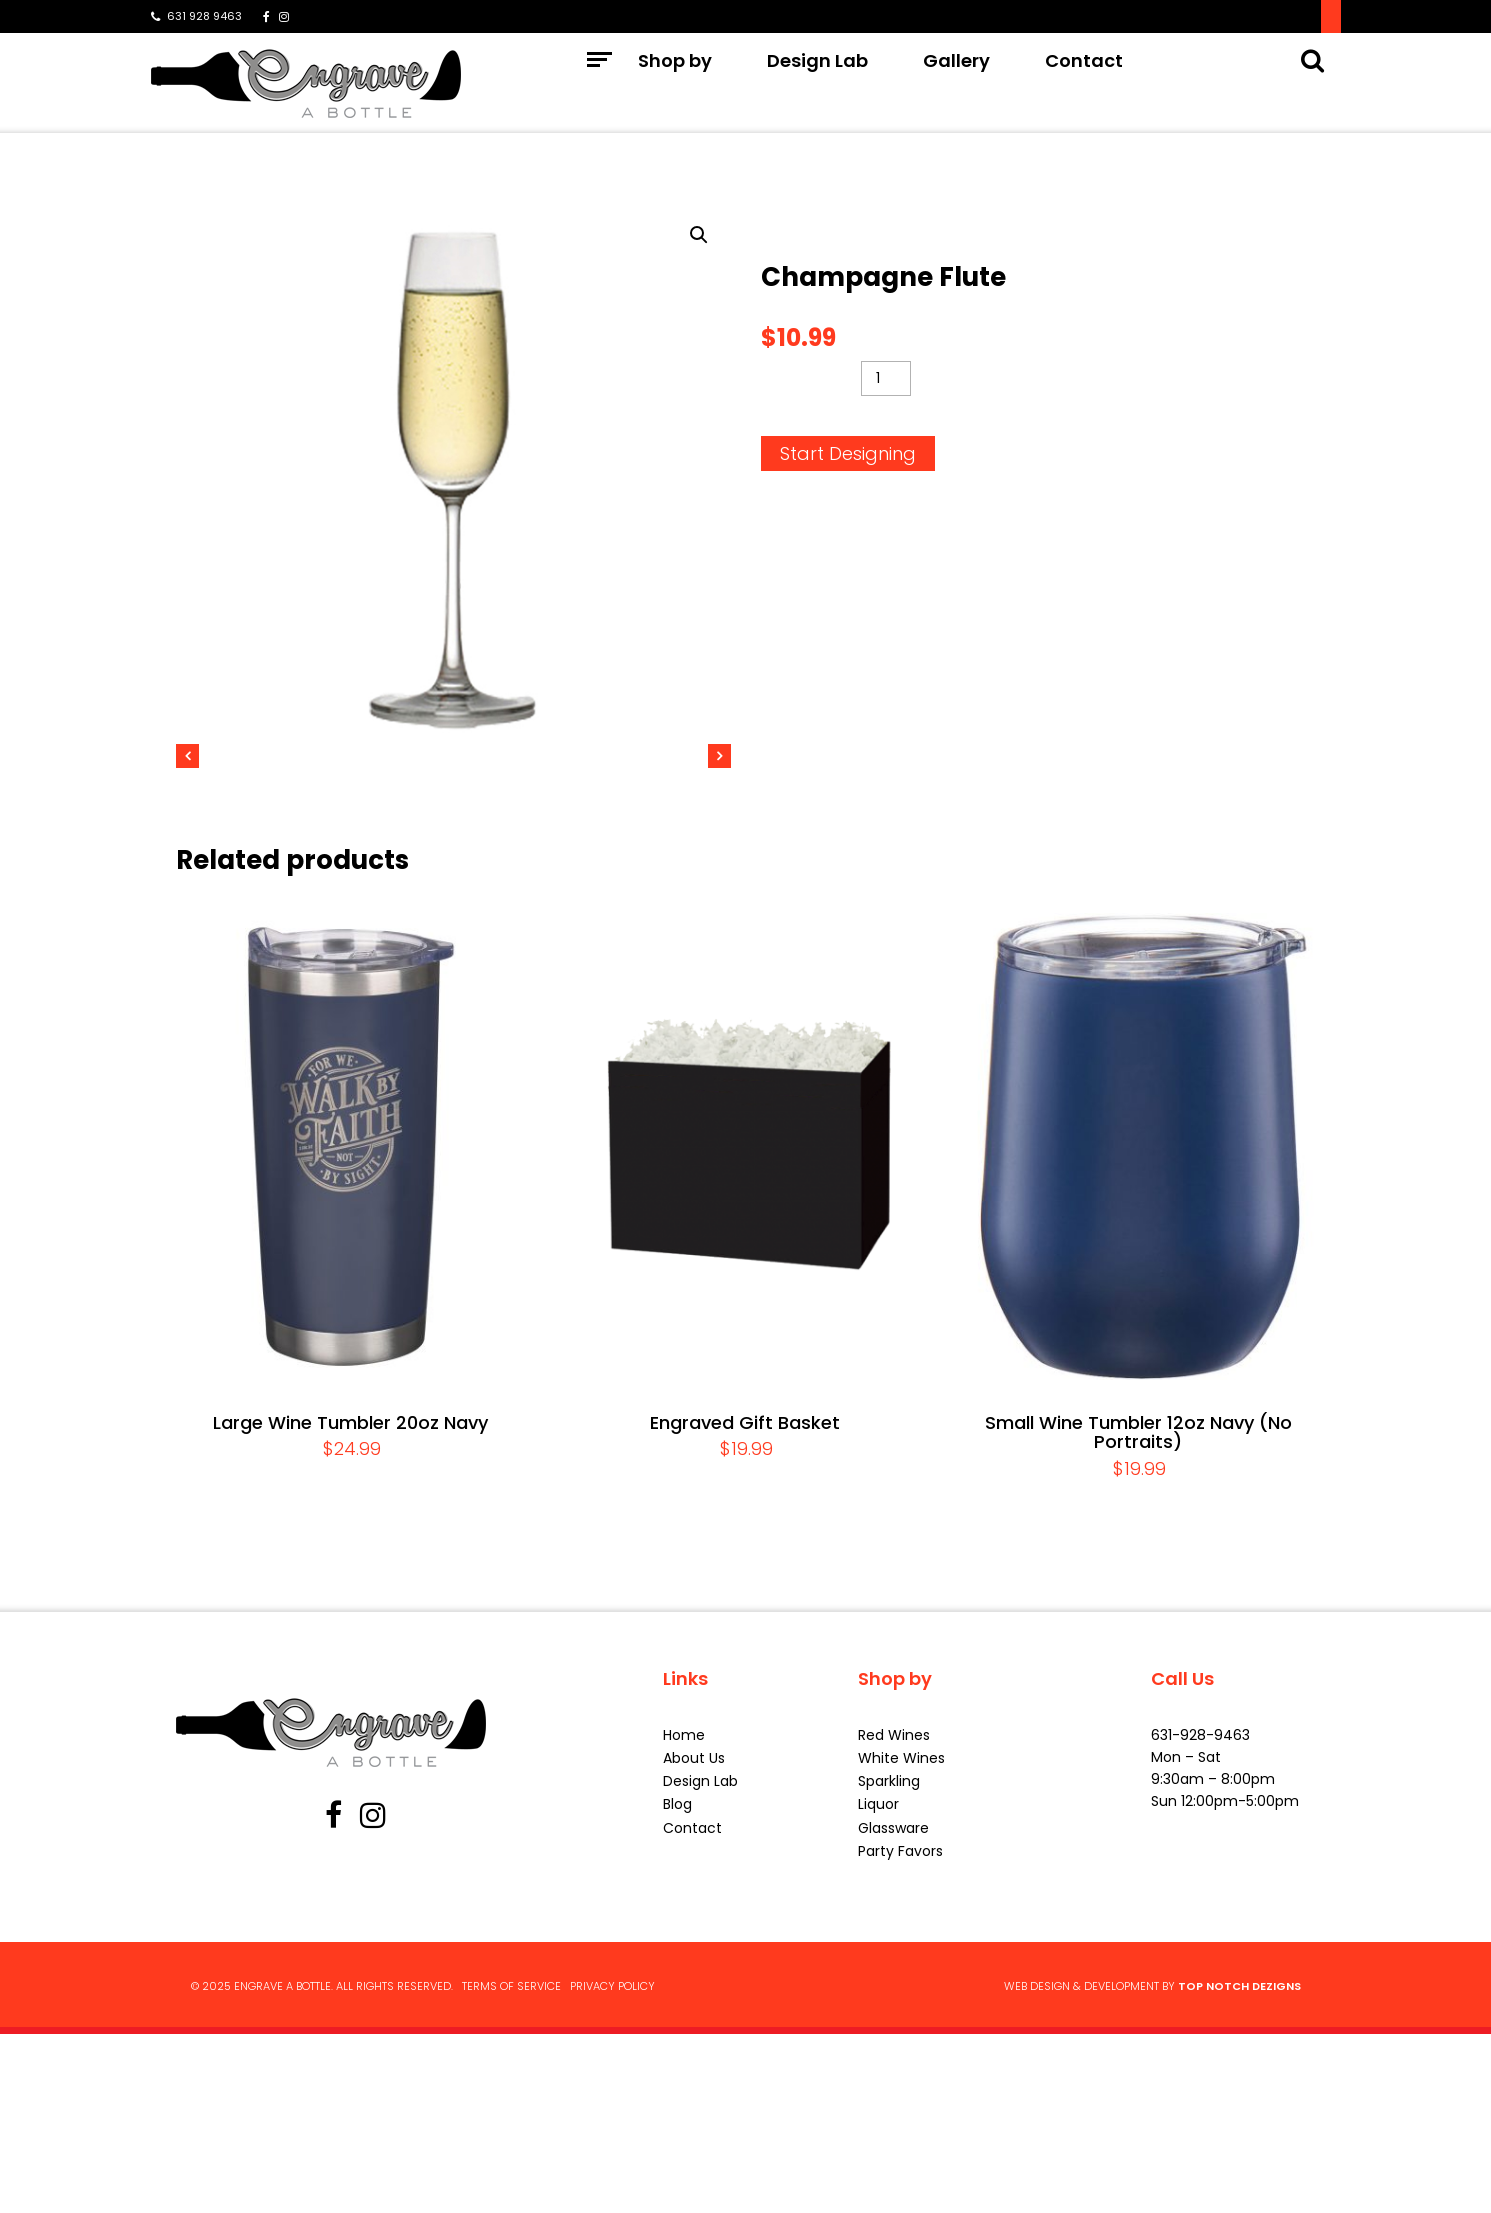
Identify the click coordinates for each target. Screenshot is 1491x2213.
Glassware (893, 2009)
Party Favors (900, 2032)
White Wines (901, 1939)
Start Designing (848, 453)
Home (684, 1916)
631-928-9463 (1200, 1916)
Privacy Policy (612, 2167)
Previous (171, 844)
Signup (1215, 16)
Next (740, 844)
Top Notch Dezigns (1239, 2167)
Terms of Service (511, 2167)
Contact (1084, 84)
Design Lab (817, 84)
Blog (677, 1985)
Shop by (675, 84)
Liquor (878, 1985)
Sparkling (889, 1962)
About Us (694, 1939)
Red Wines (894, 1916)
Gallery (956, 84)
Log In (1300, 16)
